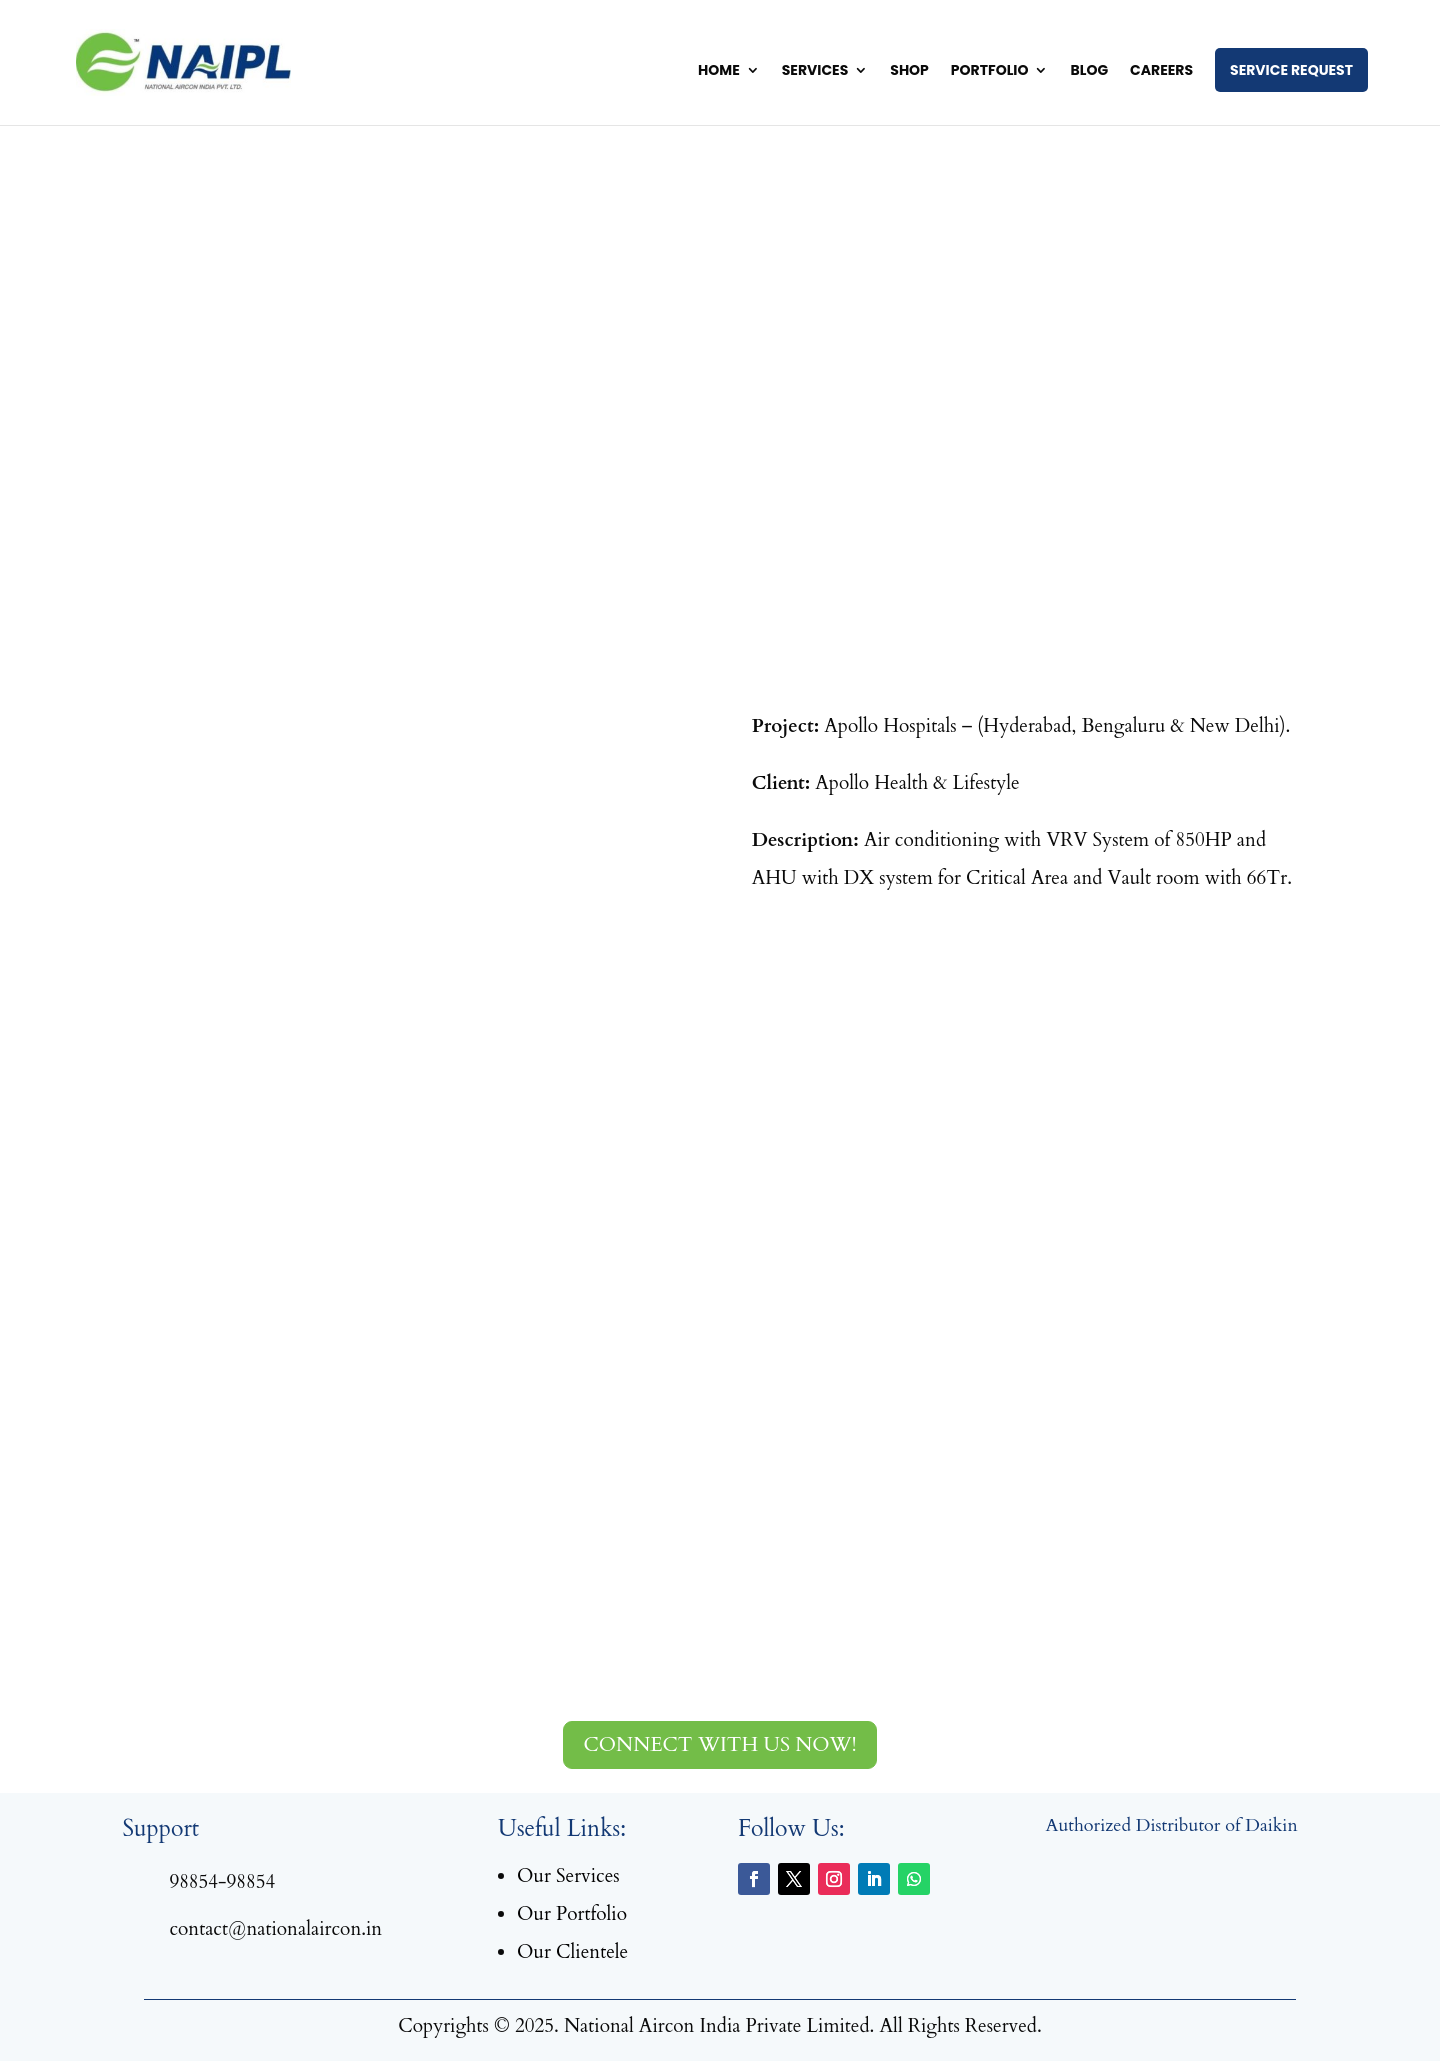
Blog (1089, 71)
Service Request (1291, 70)
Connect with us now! (720, 1744)
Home (719, 71)
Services (815, 71)
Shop (909, 71)
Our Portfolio (572, 1914)
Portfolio (990, 71)
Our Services (568, 1876)
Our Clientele (572, 1952)
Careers (1161, 71)
